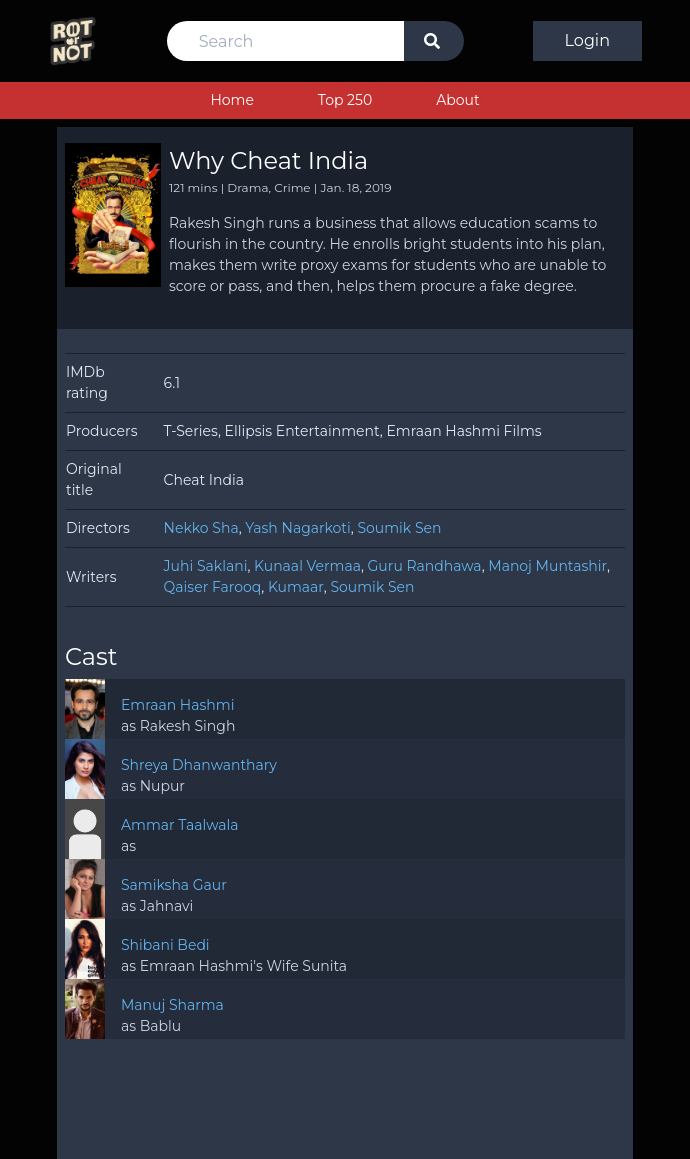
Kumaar (296, 587)
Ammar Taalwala (180, 825)
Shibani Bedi (165, 945)
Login (587, 40)
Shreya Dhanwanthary (199, 765)
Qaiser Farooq (213, 587)
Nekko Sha (201, 528)
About (457, 100)
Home (231, 100)
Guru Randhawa (425, 566)
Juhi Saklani (206, 566)
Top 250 (345, 100)
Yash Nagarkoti (298, 528)
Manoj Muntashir (547, 566)
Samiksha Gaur (174, 885)
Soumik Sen (399, 528)
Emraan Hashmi (177, 705)
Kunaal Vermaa (307, 566)
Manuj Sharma (172, 1005)
